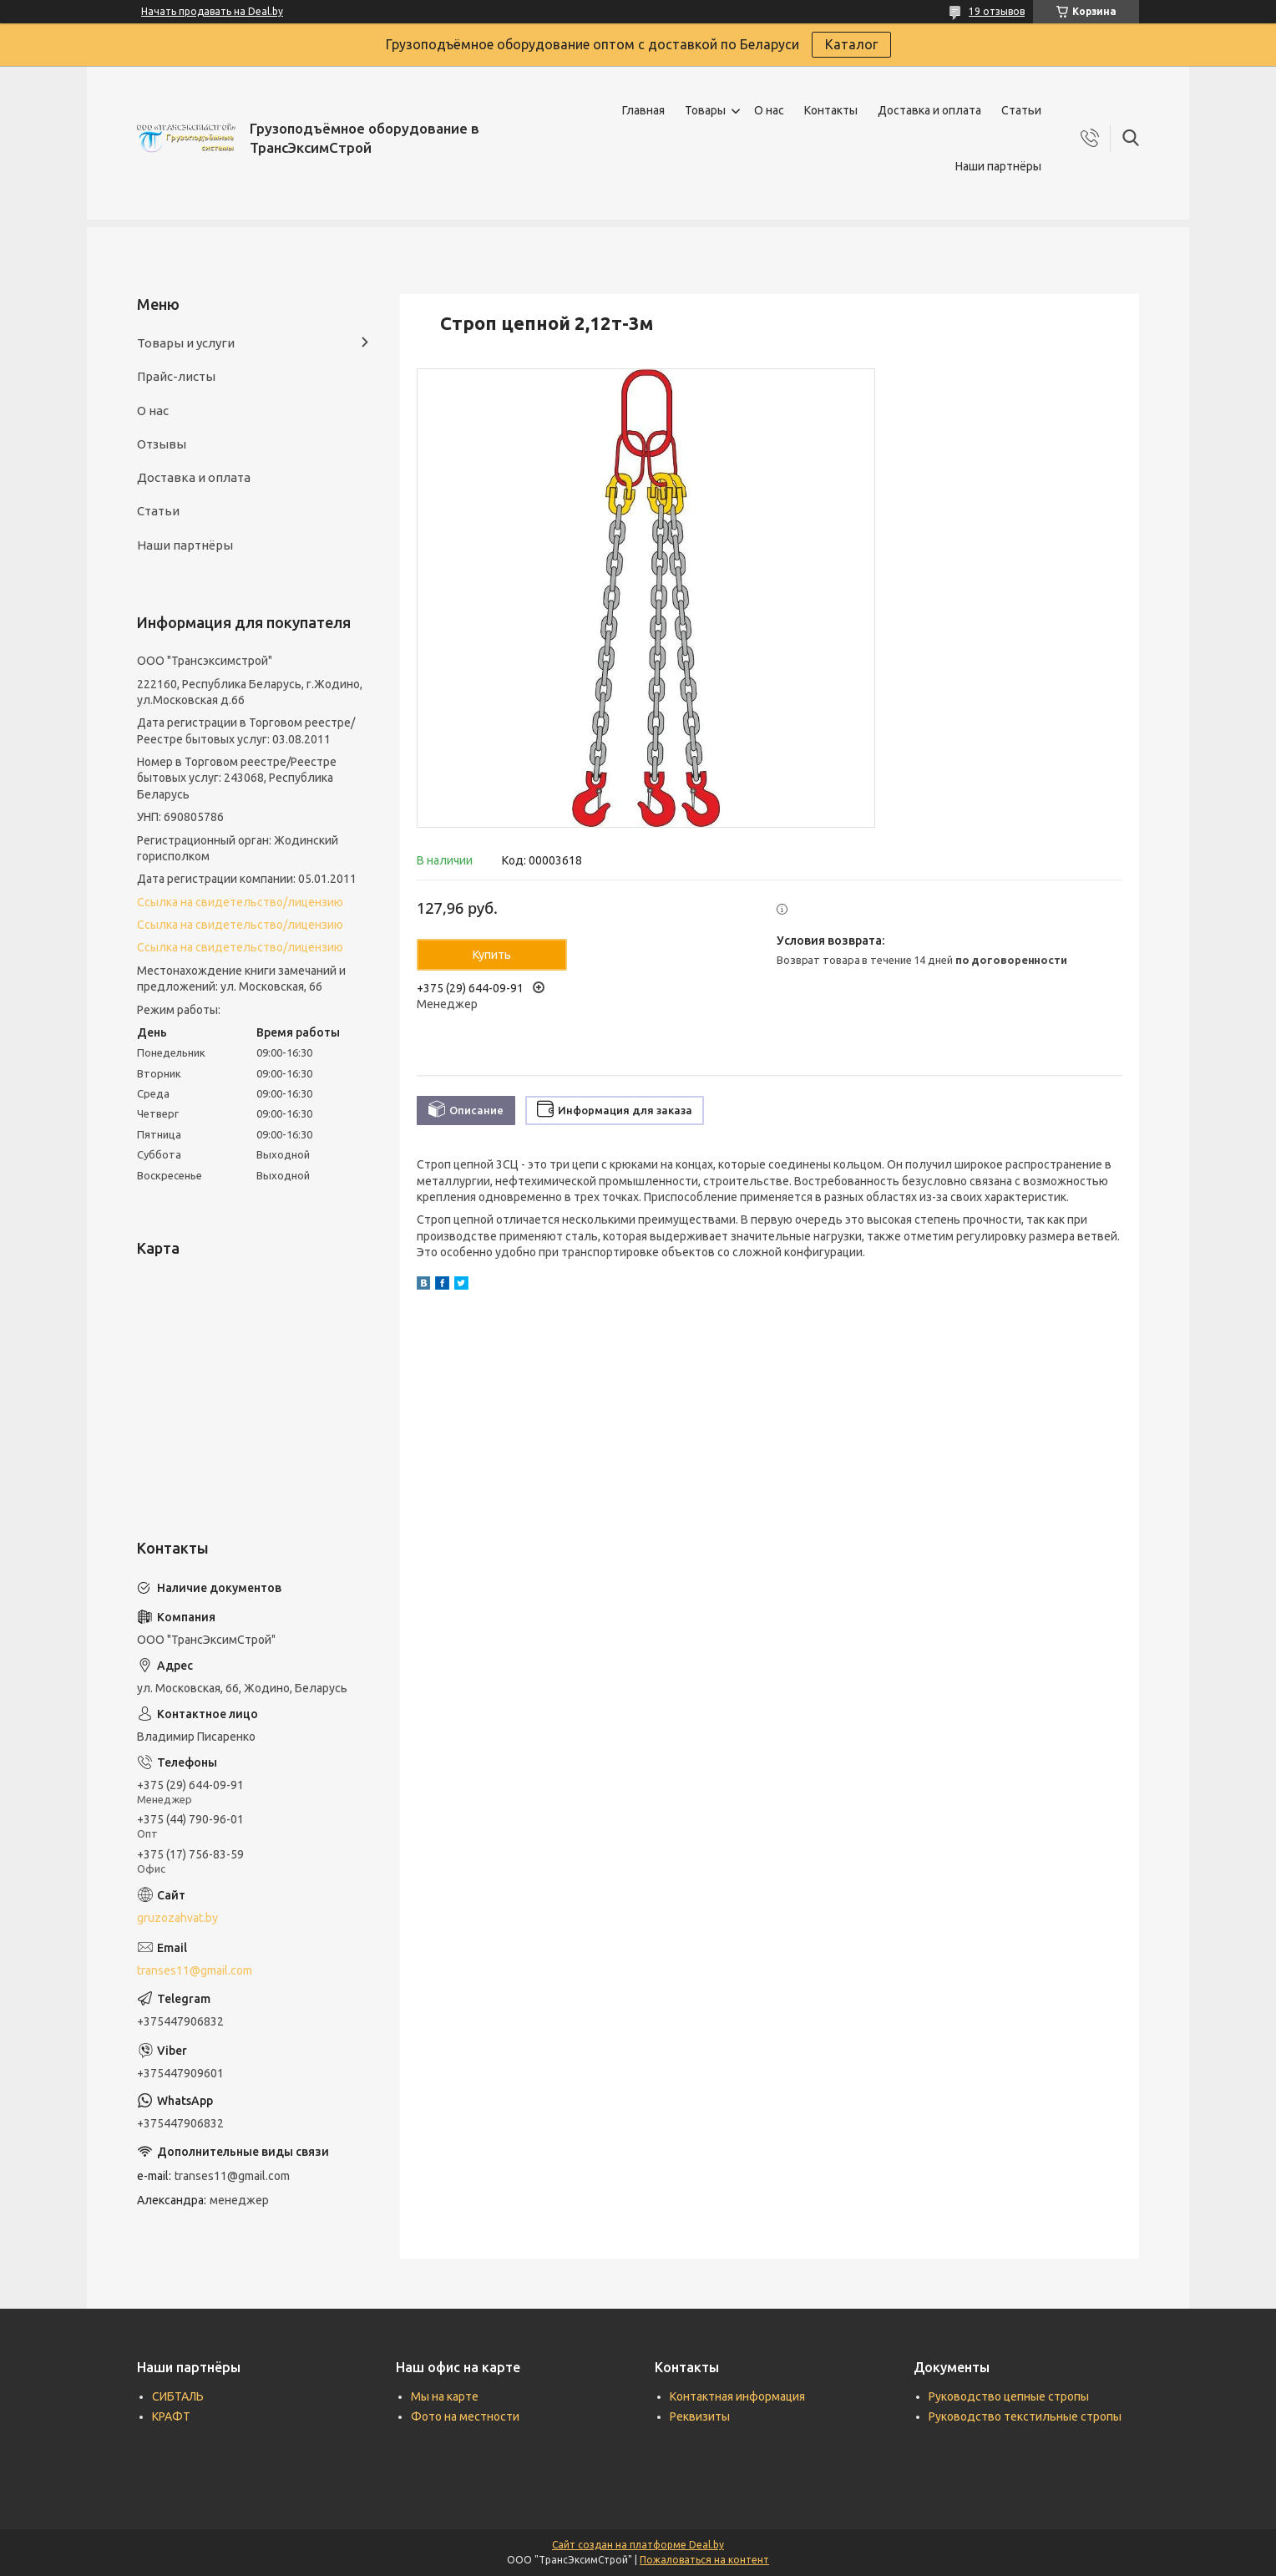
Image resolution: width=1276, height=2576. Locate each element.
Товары (705, 110)
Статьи (1021, 110)
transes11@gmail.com (194, 1970)
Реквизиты (700, 2416)
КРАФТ (171, 2416)
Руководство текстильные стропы (1025, 2416)
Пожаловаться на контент (704, 2559)
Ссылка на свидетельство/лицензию (240, 902)
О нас (769, 110)
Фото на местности (465, 2416)
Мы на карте (444, 2396)
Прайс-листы (176, 376)
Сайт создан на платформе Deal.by (638, 2544)
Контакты (831, 110)
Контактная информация (737, 2396)
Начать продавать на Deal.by (212, 11)
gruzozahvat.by (177, 1917)
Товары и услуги (186, 343)
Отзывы (161, 444)
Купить (492, 954)
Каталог (851, 44)
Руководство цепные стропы (1009, 2396)
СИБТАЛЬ (178, 2396)
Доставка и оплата (929, 110)
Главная (643, 110)
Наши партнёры (998, 166)
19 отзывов (997, 11)
